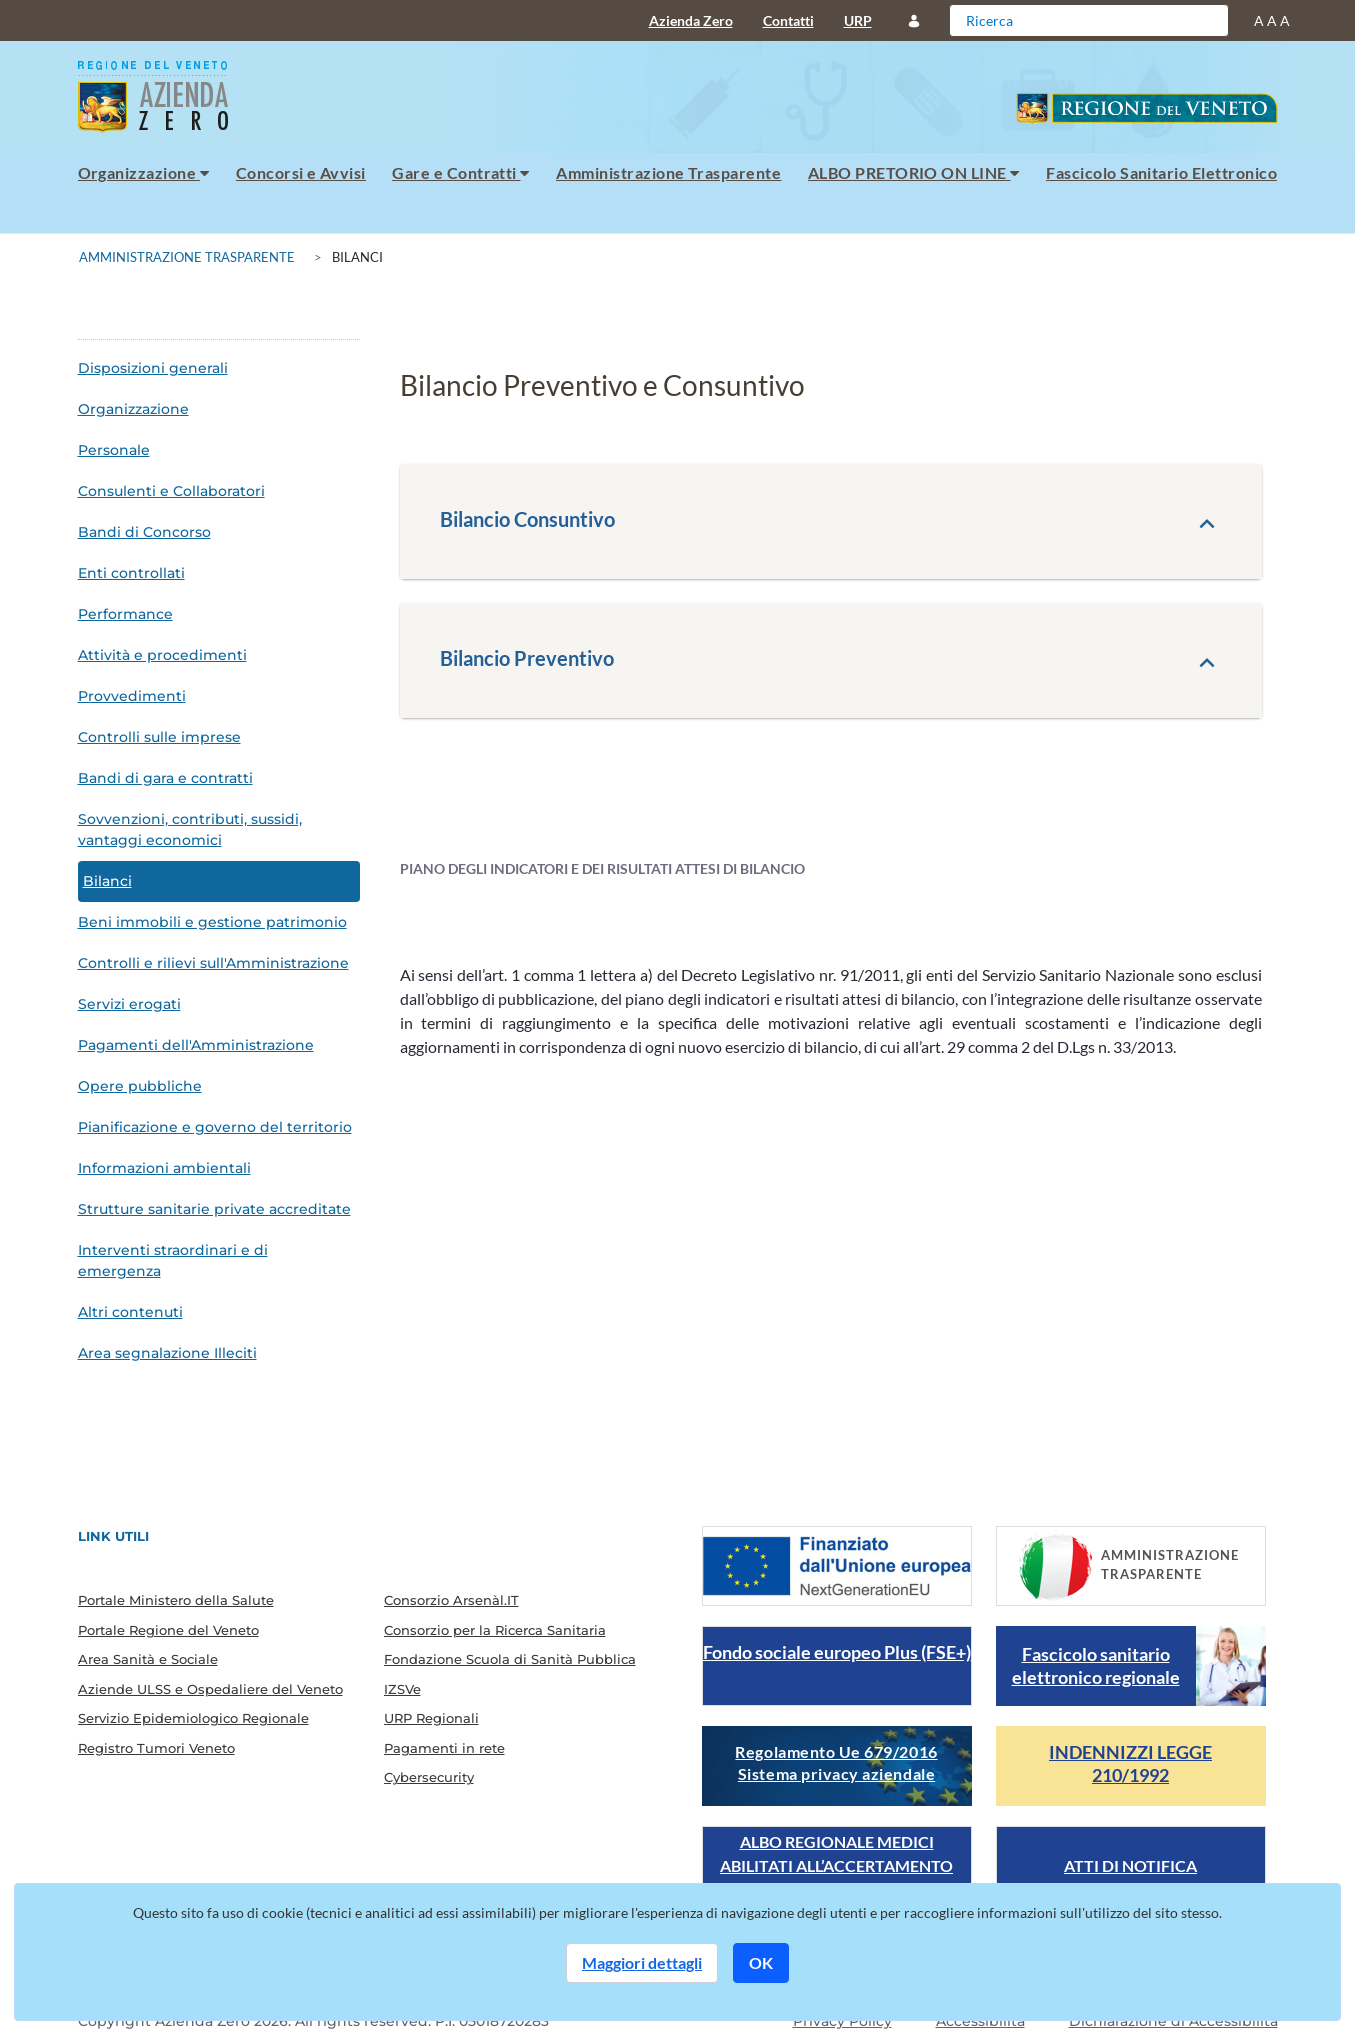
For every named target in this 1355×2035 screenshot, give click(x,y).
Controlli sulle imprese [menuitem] (159, 737)
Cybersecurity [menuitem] (429, 1777)
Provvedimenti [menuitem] (132, 696)
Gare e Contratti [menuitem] (461, 172)
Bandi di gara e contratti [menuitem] (165, 778)
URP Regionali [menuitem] (431, 1718)
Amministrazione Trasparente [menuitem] (668, 172)
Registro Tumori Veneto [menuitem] (156, 1748)
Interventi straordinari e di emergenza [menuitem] (173, 1260)
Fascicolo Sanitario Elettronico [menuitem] (1161, 172)
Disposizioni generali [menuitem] (153, 368)
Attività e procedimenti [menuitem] (162, 655)
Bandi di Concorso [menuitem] (144, 532)
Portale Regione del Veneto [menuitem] (168, 1630)
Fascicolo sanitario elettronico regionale (1096, 1665)
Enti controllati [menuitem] (131, 573)
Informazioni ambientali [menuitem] (164, 1168)
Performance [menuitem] (125, 614)
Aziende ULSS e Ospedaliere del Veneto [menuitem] (210, 1689)
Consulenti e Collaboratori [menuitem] (171, 491)
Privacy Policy (842, 2021)
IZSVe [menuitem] (402, 1689)
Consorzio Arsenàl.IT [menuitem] (451, 1600)
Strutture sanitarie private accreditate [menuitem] (214, 1209)
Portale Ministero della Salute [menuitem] (176, 1600)
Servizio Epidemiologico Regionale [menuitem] (193, 1718)
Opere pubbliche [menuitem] (140, 1086)
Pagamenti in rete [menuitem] (444, 1748)
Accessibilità (980, 2021)
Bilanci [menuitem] (107, 881)
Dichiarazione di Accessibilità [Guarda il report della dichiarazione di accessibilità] (1173, 2021)
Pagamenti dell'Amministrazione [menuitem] (196, 1045)
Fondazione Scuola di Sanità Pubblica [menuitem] (510, 1659)
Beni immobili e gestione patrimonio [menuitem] (212, 922)
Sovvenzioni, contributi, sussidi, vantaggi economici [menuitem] (190, 829)
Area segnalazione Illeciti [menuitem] (167, 1353)
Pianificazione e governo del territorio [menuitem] (215, 1127)
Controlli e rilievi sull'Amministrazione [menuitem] (213, 963)
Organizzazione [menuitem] (144, 172)
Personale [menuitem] (114, 450)
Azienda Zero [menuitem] (691, 20)
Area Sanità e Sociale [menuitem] (148, 1659)
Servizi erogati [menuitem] (129, 1004)
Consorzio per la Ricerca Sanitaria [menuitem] (495, 1630)
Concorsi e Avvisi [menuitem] (301, 172)
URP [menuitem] (858, 20)
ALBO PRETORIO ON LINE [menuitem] (914, 172)
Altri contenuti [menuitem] (130, 1312)
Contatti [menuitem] (788, 20)
